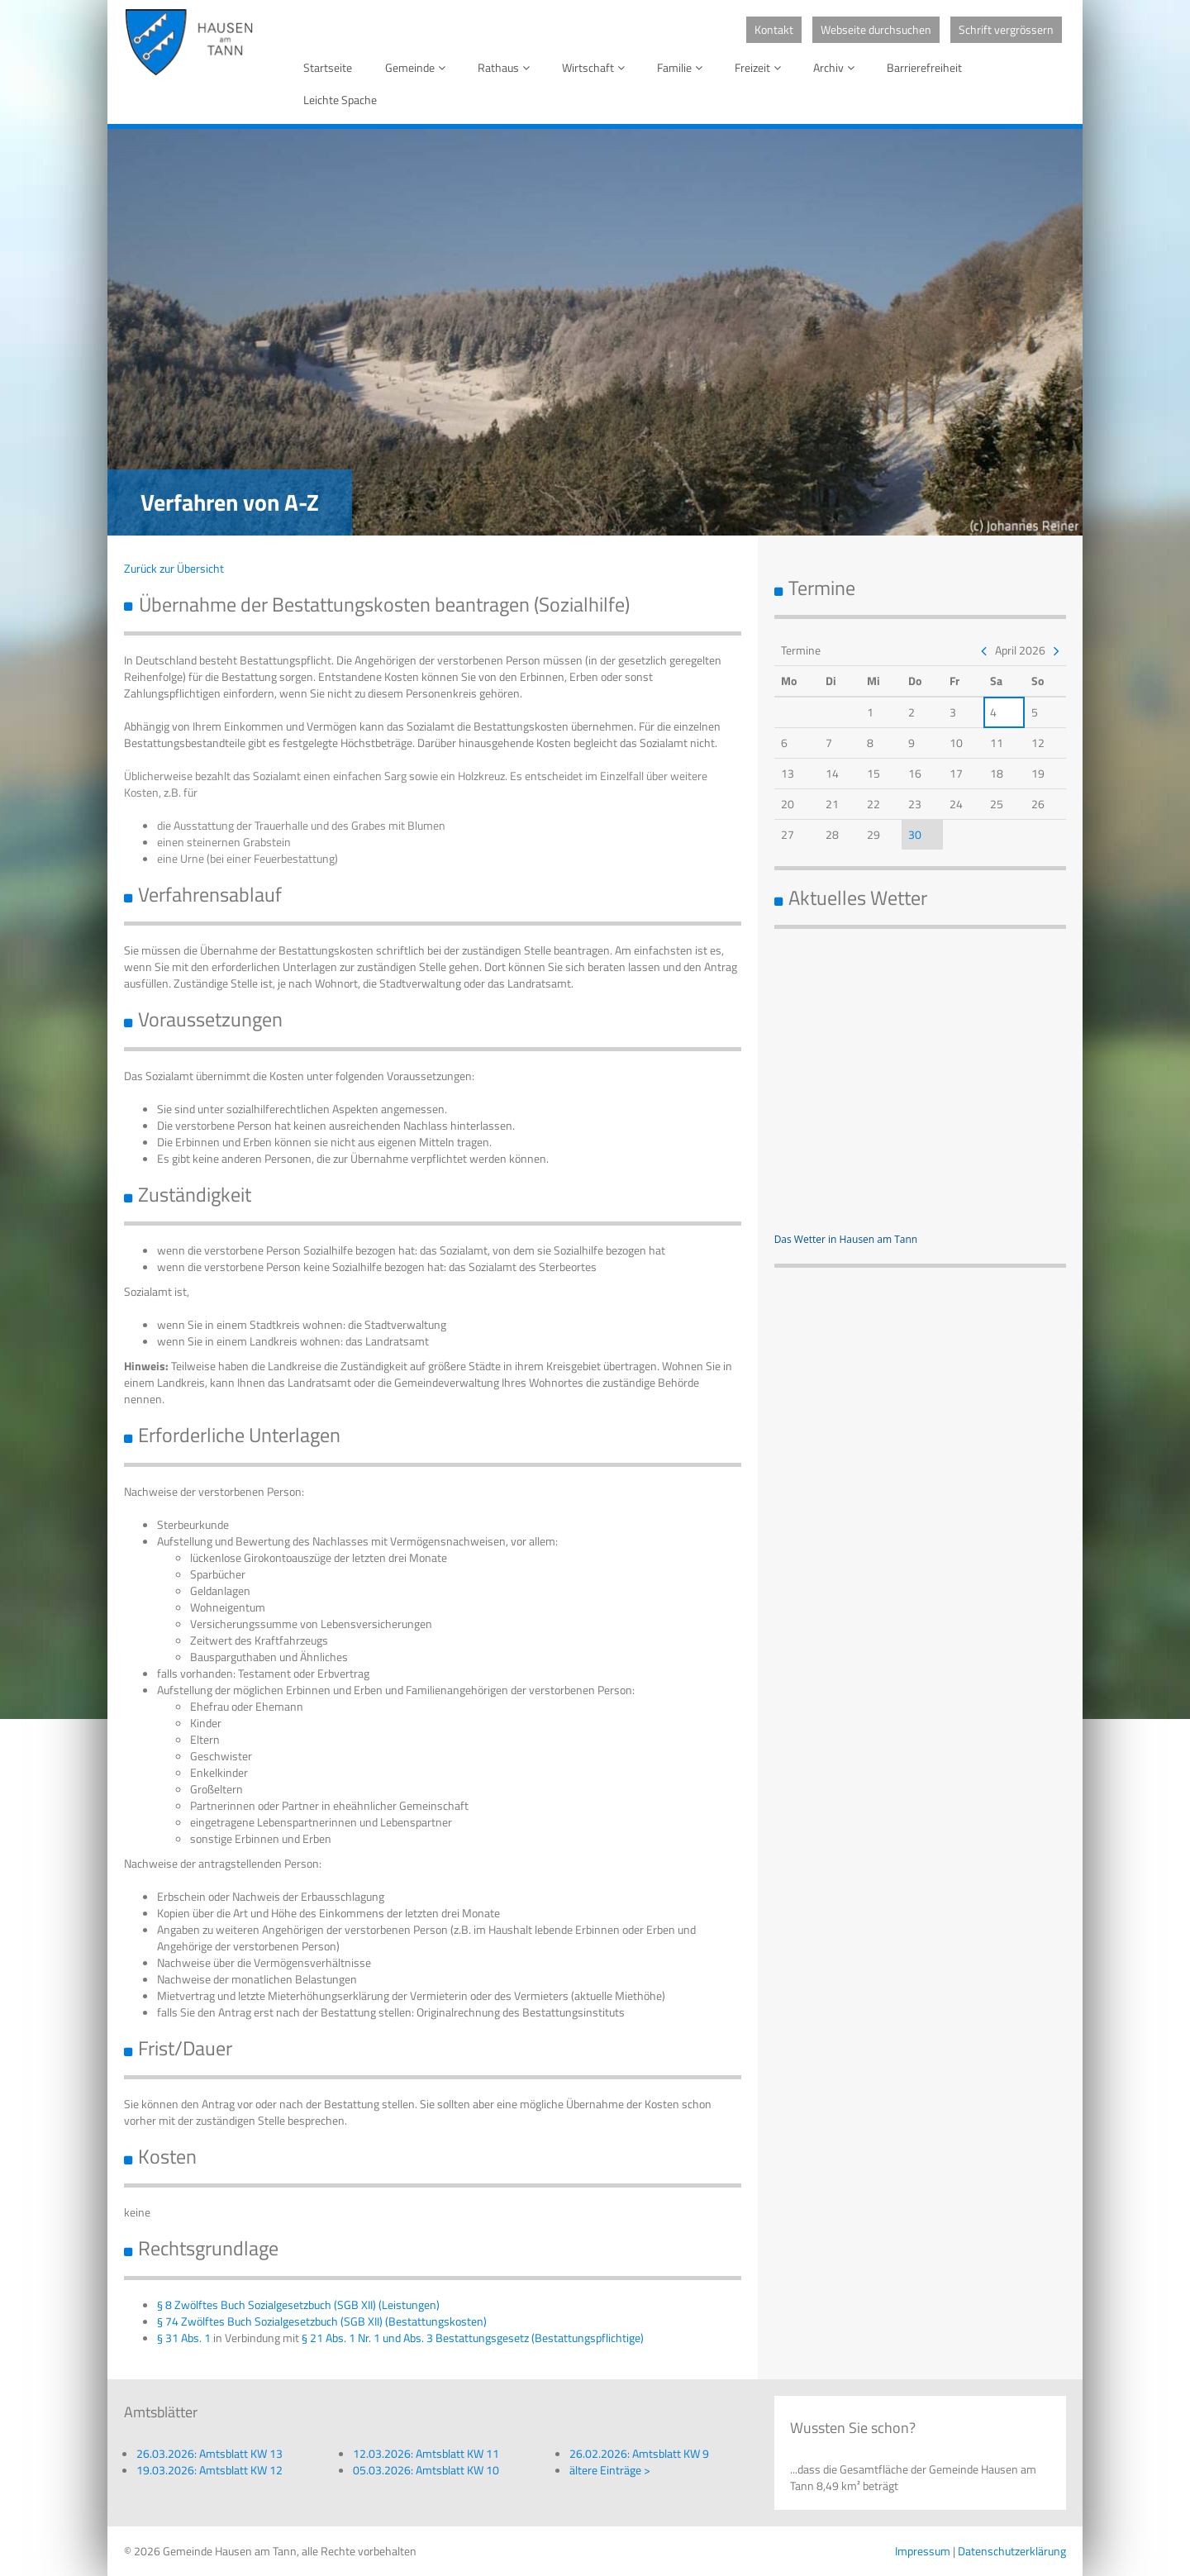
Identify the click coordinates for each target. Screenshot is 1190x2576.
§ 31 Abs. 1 (184, 2337)
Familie (682, 67)
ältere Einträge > (609, 2469)
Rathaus (507, 67)
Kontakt (773, 29)
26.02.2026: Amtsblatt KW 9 (639, 2453)
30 (914, 834)
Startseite (327, 67)
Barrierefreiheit (924, 67)
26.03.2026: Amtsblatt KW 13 (209, 2453)
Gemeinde (418, 67)
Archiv (836, 67)
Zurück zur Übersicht (174, 568)
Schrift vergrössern (1006, 29)
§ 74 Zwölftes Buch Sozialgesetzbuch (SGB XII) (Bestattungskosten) (322, 2321)
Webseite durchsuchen (876, 29)
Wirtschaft (596, 67)
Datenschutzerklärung (1012, 2550)
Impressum (922, 2550)
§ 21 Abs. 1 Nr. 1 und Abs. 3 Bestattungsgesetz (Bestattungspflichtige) (473, 2337)
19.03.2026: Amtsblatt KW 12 (209, 2469)
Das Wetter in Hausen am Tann (846, 1239)
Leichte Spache (340, 99)
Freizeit (761, 67)
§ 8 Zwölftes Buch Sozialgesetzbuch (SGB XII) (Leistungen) (298, 2304)
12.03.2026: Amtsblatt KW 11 (426, 2453)
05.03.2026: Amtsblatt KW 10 (426, 2469)
